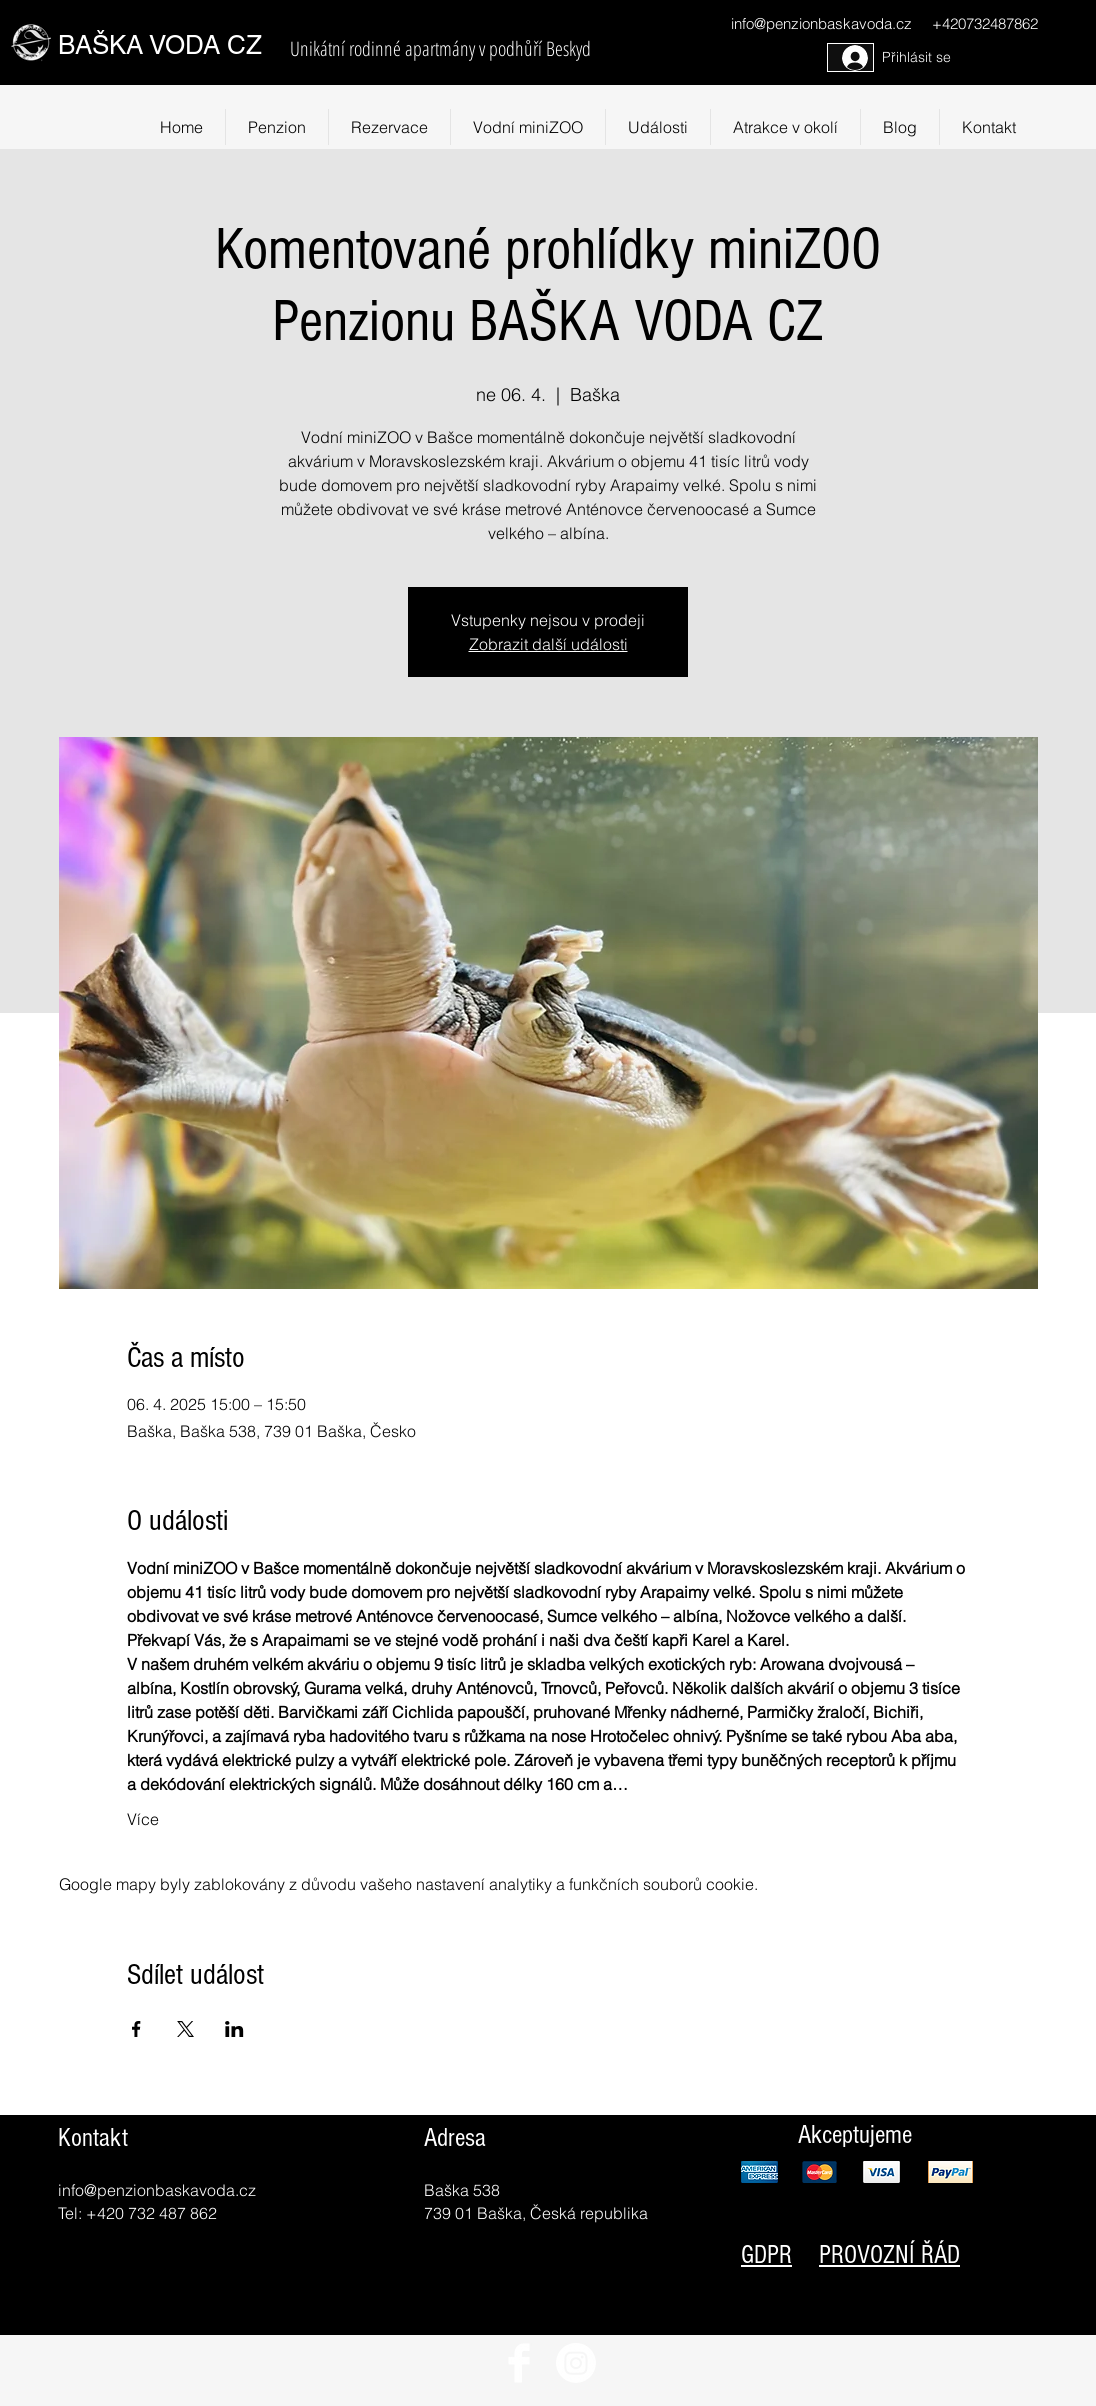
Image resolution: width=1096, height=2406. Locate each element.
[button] (785, 127)
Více (143, 1819)
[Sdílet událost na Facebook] (136, 2029)
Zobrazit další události (548, 644)
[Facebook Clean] (519, 2363)
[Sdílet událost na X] (185, 2029)
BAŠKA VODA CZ (160, 45)
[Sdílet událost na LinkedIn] (234, 2029)
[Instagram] (576, 2363)
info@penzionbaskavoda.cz (821, 23)
